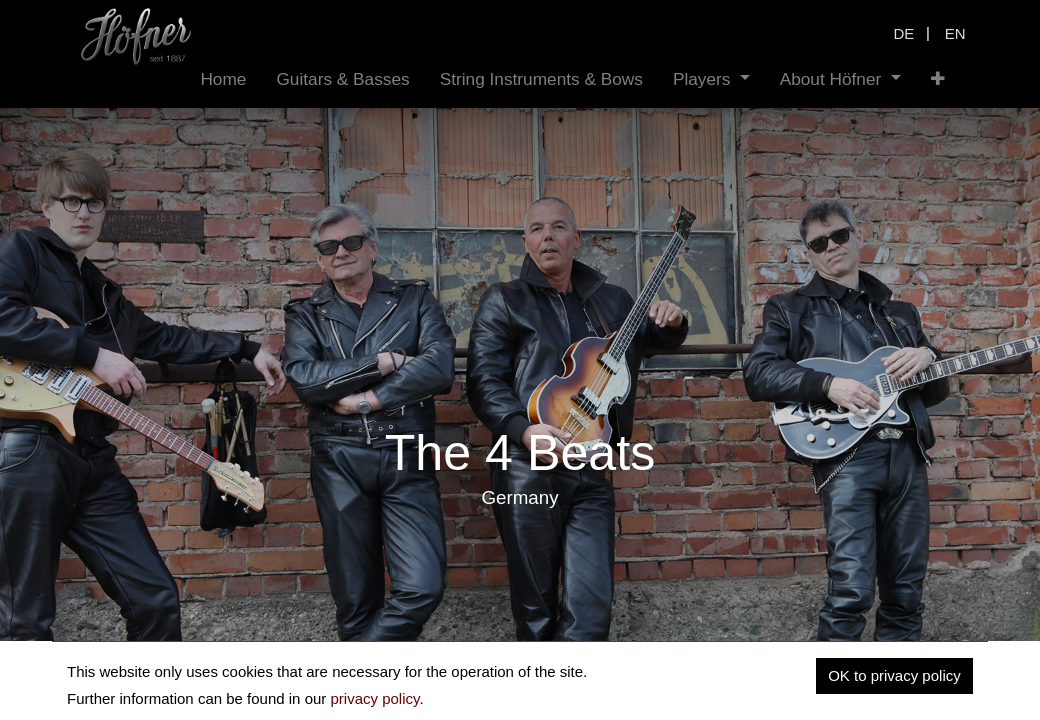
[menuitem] (223, 79)
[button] (938, 79)
